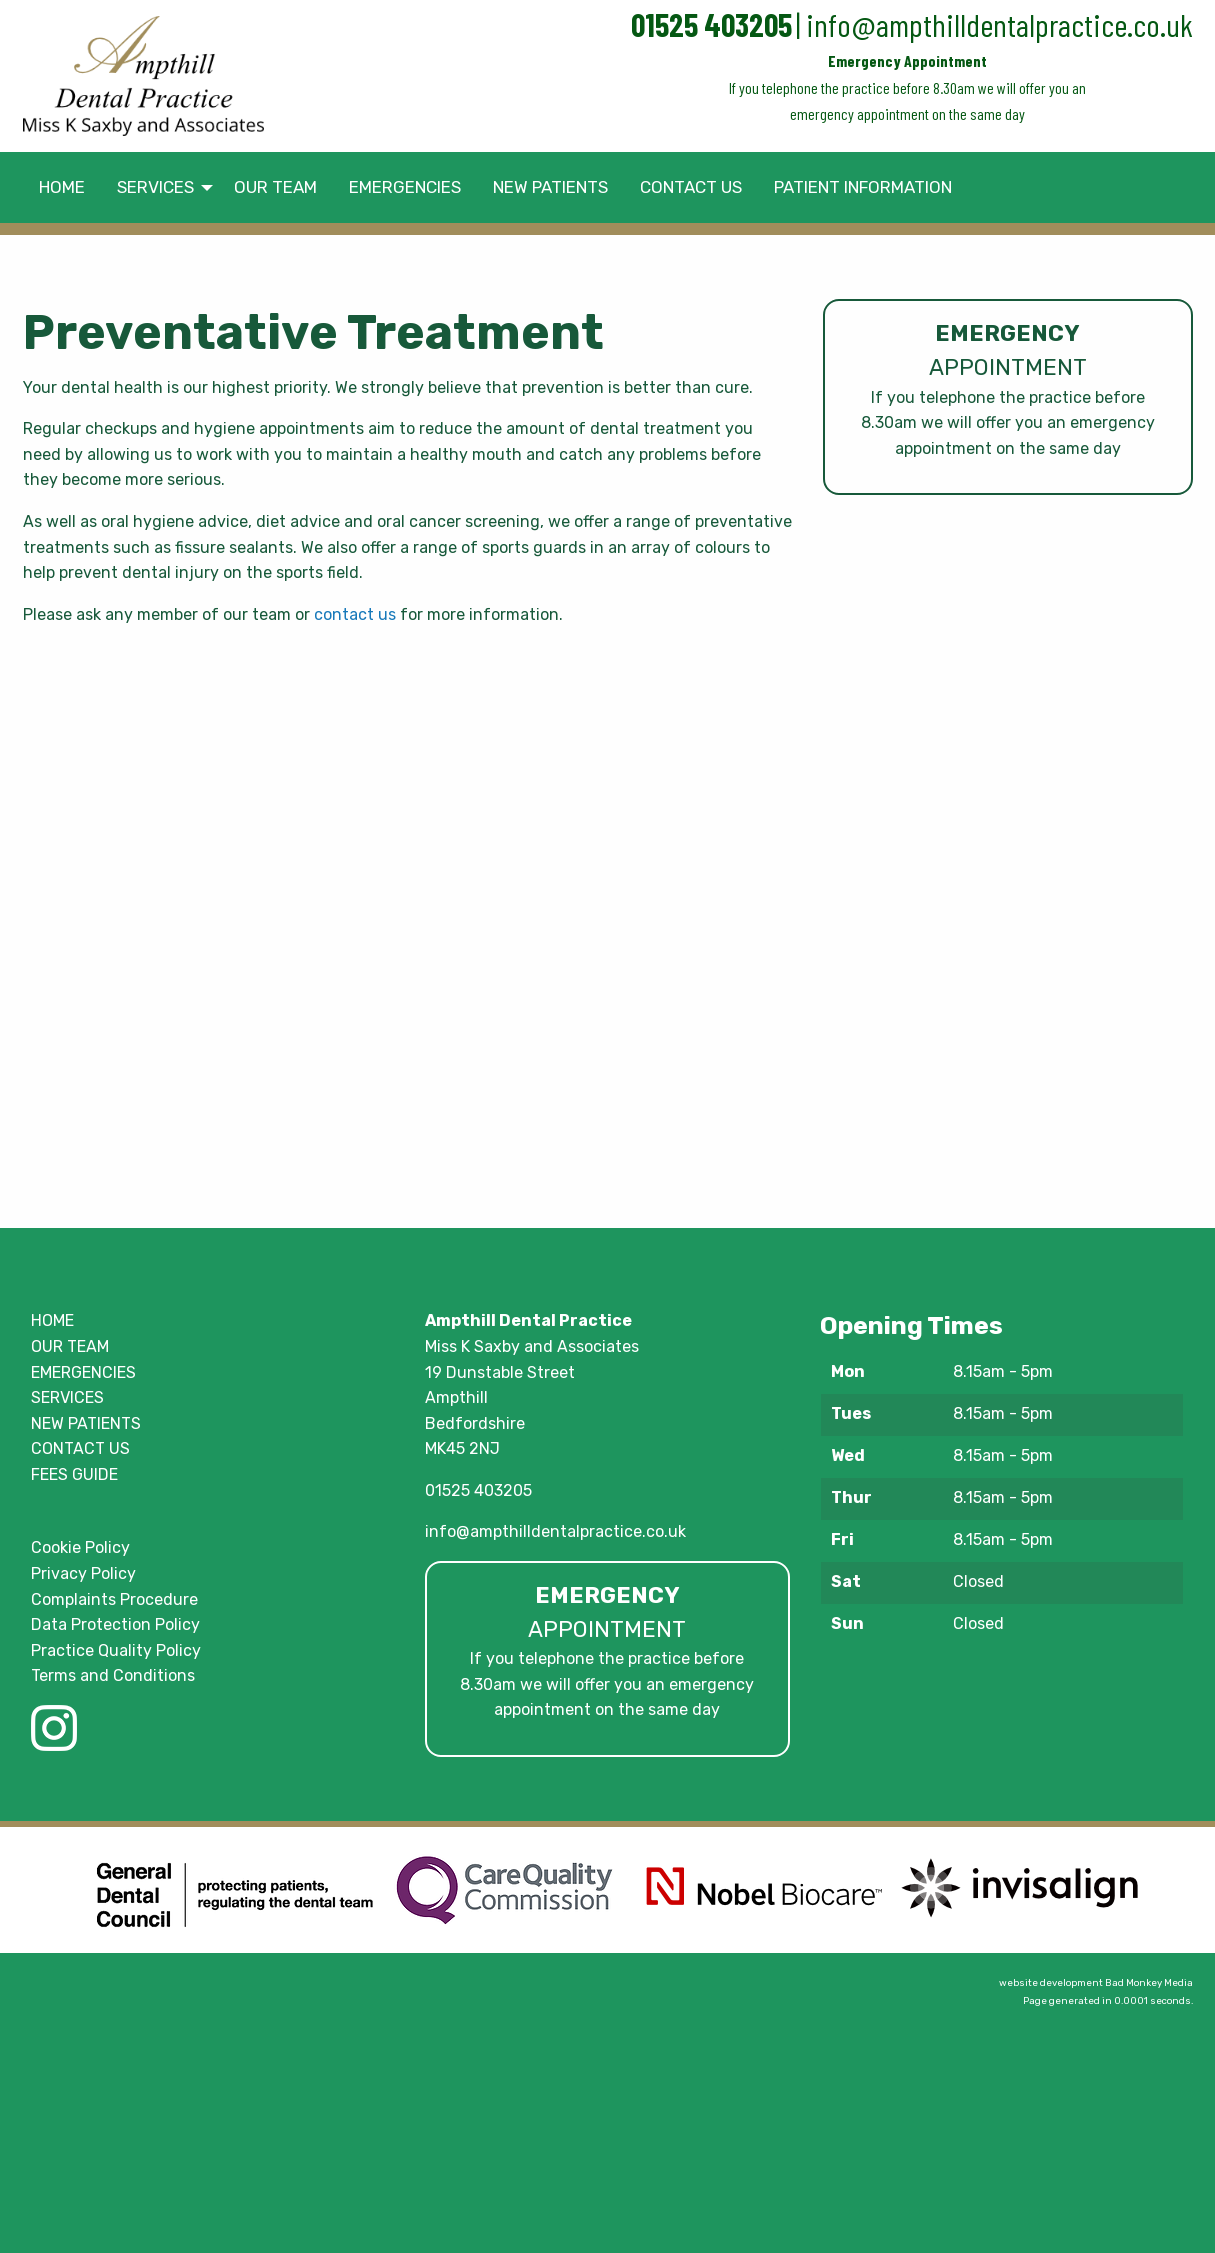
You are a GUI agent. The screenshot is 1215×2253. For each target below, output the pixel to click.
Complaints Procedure (114, 1599)
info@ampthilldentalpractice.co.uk (999, 24)
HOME (52, 1320)
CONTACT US (80, 1448)
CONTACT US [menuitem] (691, 187)
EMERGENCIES (83, 1372)
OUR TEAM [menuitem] (275, 187)
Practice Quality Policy (116, 1650)
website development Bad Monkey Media (1096, 1982)
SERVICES (67, 1397)
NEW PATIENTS (86, 1423)
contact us (355, 614)
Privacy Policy (83, 1573)
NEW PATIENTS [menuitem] (550, 187)
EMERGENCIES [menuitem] (405, 187)
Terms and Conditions (113, 1675)
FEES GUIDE (74, 1474)
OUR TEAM (70, 1346)
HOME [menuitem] (62, 187)
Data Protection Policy (115, 1624)
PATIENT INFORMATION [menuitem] (863, 187)
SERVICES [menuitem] (155, 187)
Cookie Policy (80, 1547)
